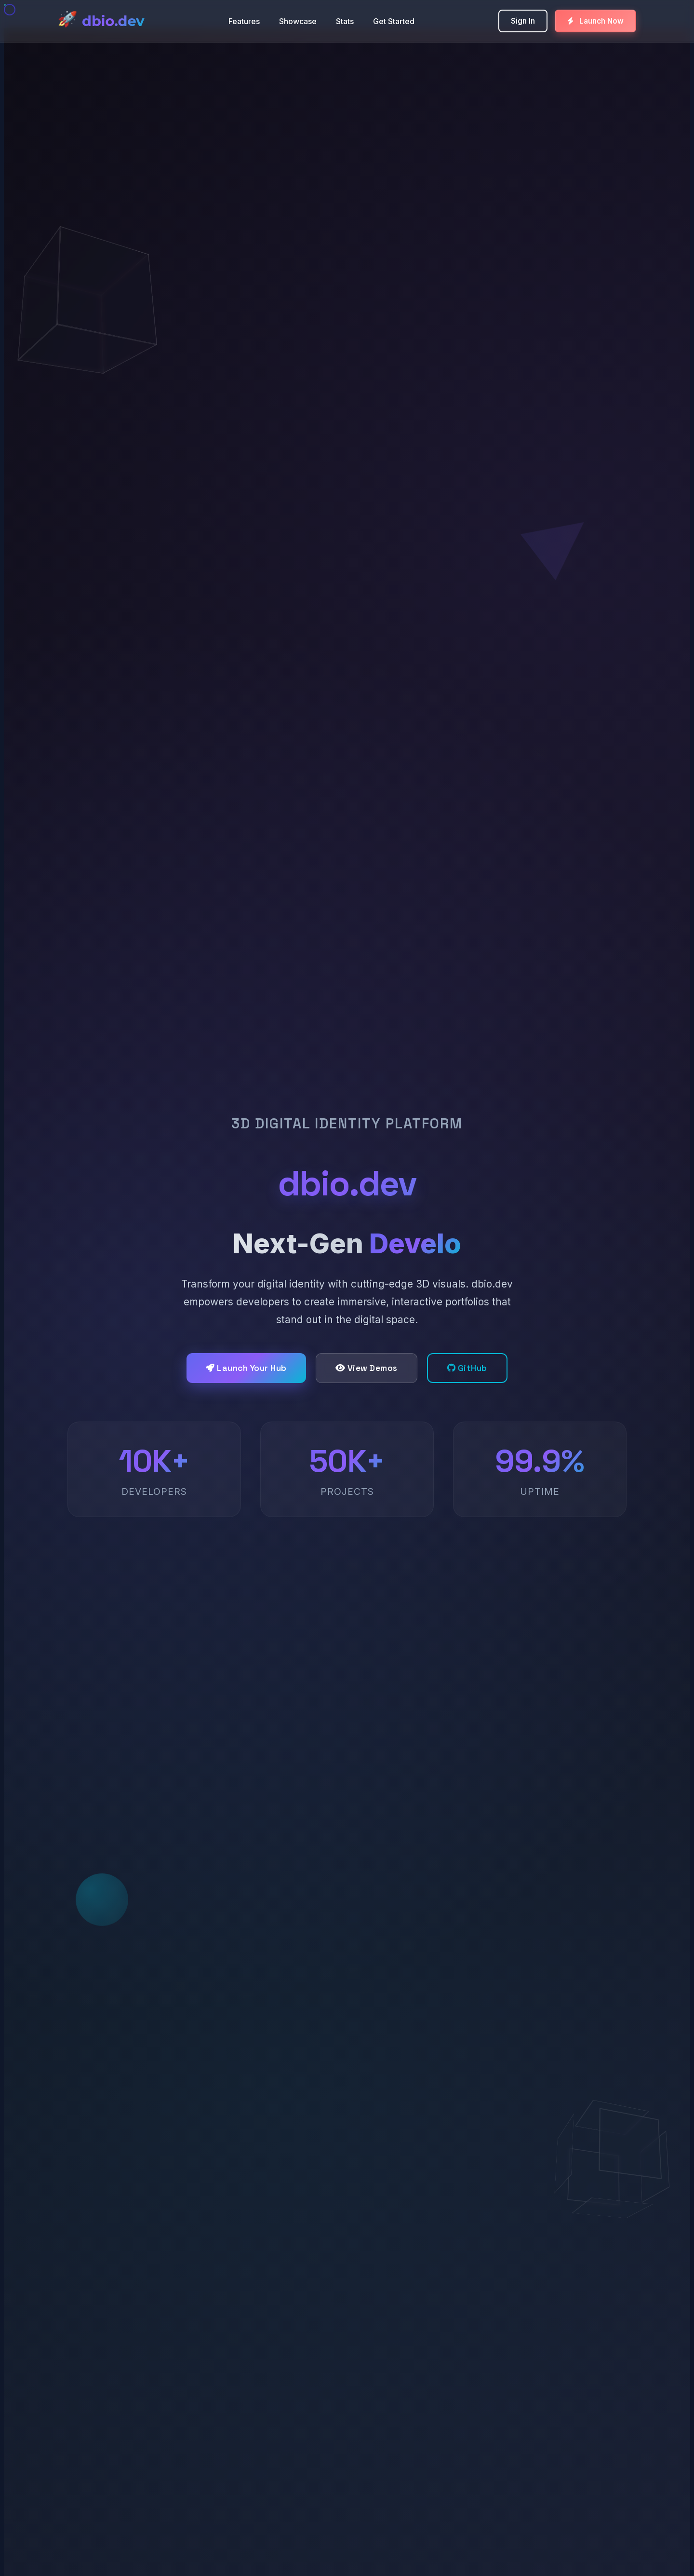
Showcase (298, 21)
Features (244, 21)
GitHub (467, 1368)
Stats (345, 21)
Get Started (393, 21)
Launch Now (595, 21)
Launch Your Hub (246, 1368)
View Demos (366, 1368)
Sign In (523, 21)
